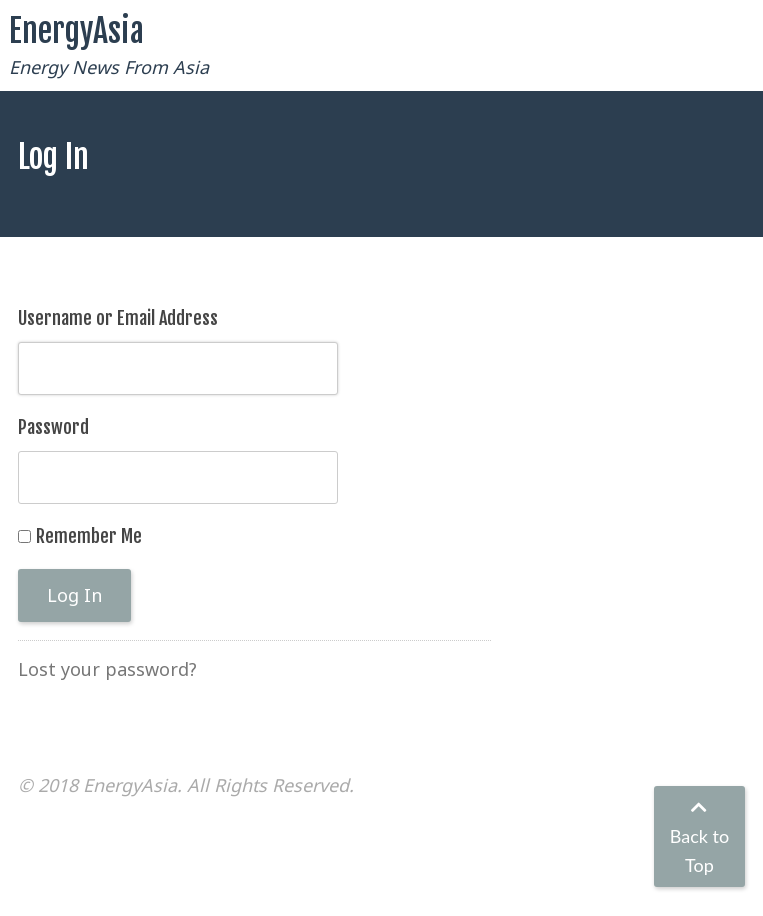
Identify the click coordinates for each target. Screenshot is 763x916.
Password (53, 427)
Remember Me (89, 536)
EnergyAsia (76, 31)
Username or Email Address (118, 318)
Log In (74, 595)
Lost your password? (107, 669)
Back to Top (699, 837)
